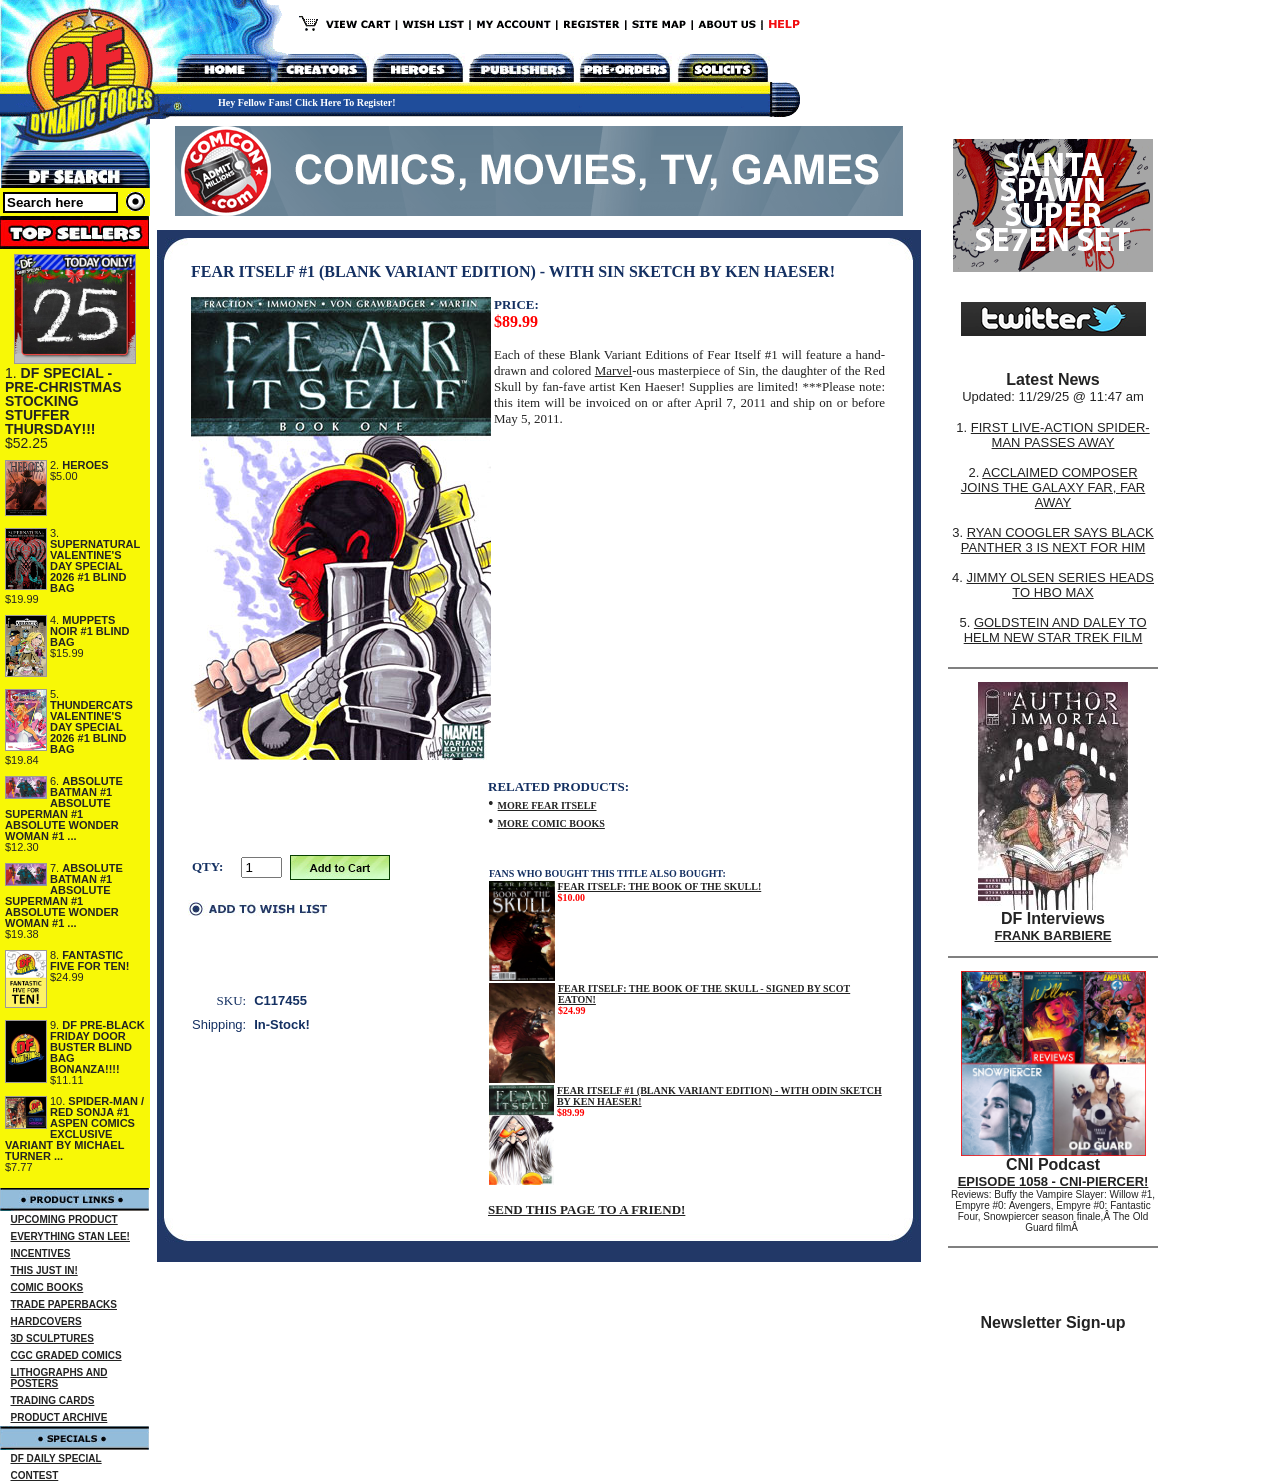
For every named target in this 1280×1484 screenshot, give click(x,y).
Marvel (614, 370)
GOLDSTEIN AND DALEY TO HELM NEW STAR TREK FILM (1055, 630)
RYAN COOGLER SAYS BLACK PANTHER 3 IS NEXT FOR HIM (1057, 540)
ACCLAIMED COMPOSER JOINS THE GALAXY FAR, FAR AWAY (1053, 487)
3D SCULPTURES (52, 1338)
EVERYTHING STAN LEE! (70, 1236)
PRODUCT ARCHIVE (59, 1417)
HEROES (85, 465)
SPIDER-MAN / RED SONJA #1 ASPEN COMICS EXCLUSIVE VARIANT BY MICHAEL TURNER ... (74, 1128)
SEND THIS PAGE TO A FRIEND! (586, 1209)
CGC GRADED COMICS (66, 1355)
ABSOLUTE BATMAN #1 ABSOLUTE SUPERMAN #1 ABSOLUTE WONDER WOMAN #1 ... (64, 808)
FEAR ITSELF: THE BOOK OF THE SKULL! (660, 886)
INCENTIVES (41, 1253)
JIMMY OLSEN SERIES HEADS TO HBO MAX (1060, 585)
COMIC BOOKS (47, 1287)
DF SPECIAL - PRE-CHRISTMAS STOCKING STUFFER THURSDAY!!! (63, 401)
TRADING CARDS (53, 1400)
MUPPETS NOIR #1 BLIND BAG (89, 631)
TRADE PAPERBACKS (64, 1304)
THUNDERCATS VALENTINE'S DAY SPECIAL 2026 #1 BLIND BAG (91, 727)
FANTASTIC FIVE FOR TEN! (89, 960)
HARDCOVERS (46, 1321)
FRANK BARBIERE (1053, 935)
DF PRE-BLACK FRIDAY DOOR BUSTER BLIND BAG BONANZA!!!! (97, 1047)
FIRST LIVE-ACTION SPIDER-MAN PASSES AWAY (1060, 435)
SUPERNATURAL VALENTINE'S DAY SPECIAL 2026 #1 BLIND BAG (95, 566)
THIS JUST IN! (44, 1270)
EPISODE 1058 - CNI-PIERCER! (1053, 1181)
